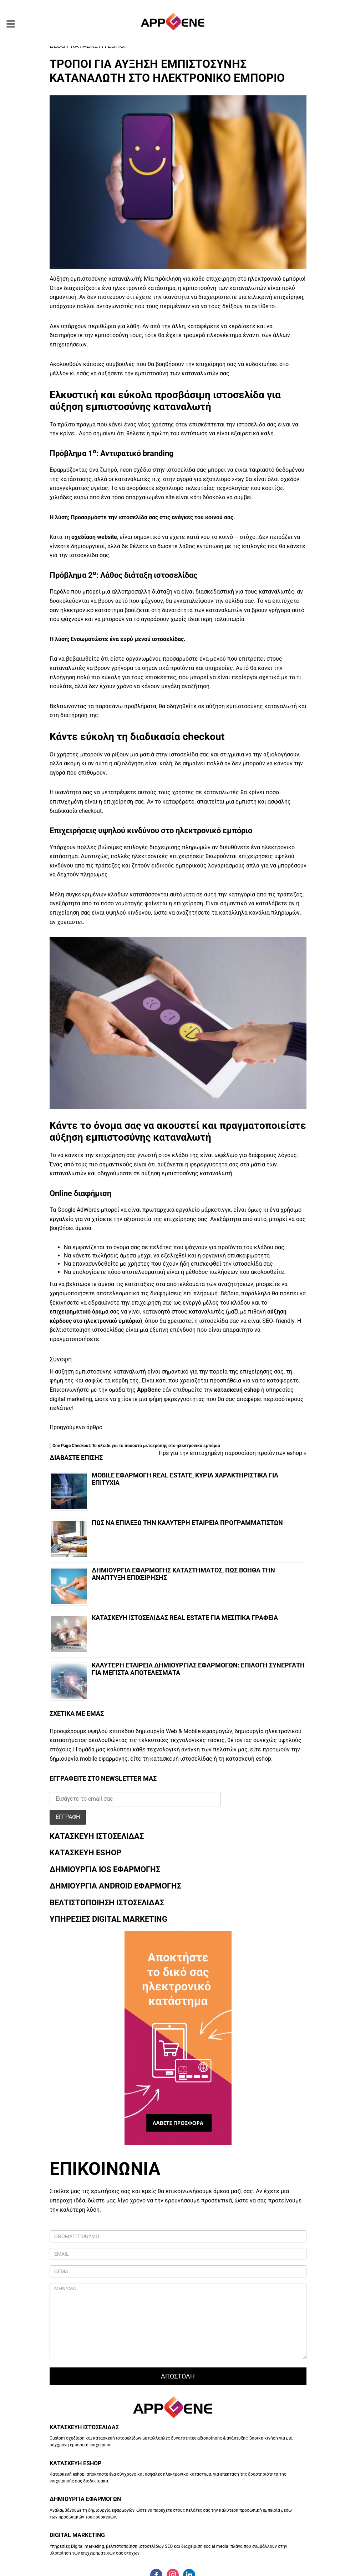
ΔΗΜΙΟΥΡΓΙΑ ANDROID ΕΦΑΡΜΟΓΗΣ (115, 1885)
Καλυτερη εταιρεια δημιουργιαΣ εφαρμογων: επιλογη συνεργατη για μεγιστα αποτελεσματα (198, 1669)
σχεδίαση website (94, 537)
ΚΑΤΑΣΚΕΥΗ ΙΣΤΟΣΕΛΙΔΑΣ (97, 1836)
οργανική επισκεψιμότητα (236, 1255)
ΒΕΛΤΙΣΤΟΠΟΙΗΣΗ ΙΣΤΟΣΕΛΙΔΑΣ (107, 1902)
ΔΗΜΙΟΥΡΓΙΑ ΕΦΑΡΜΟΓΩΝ (85, 2499)
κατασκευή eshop (237, 1389)
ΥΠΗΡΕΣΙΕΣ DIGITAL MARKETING (108, 1919)
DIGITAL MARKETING (77, 2535)
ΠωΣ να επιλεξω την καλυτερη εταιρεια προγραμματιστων (187, 1522)
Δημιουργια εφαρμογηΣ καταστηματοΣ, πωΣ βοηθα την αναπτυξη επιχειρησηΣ (183, 1574)
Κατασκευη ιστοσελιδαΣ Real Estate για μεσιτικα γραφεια (185, 1617)
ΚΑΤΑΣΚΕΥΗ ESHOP (85, 1852)
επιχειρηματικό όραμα (80, 1311)
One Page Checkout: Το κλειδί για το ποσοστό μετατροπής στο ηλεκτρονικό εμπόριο (136, 1445)
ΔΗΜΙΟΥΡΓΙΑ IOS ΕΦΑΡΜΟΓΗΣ (105, 1869)
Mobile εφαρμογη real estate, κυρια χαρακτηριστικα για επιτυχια (185, 1479)
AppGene (149, 1389)
